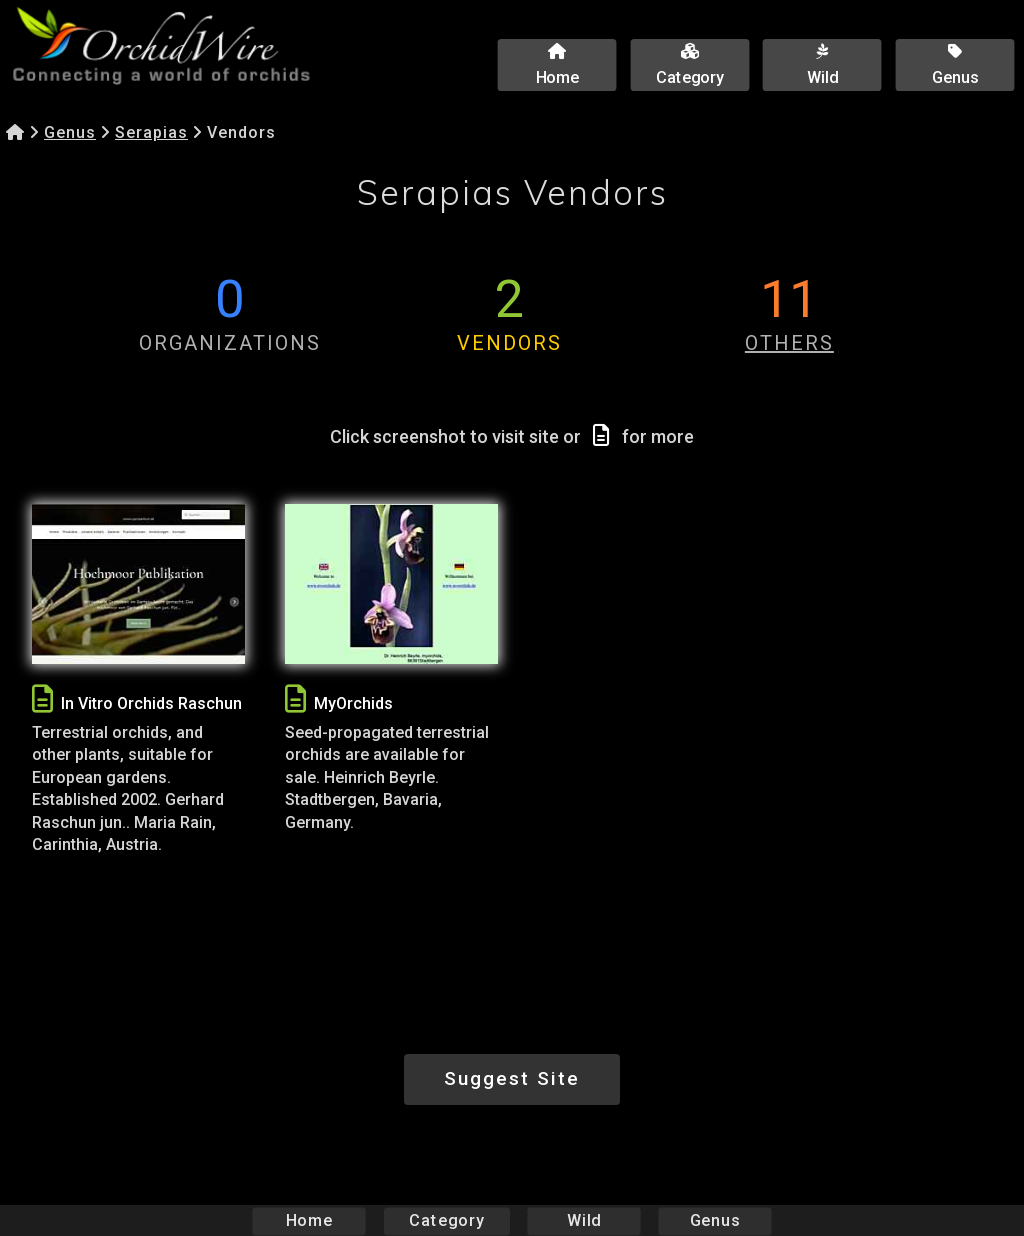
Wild (584, 1220)
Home (309, 1220)
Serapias (151, 132)
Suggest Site (512, 1078)
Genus (70, 132)
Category (447, 1220)
